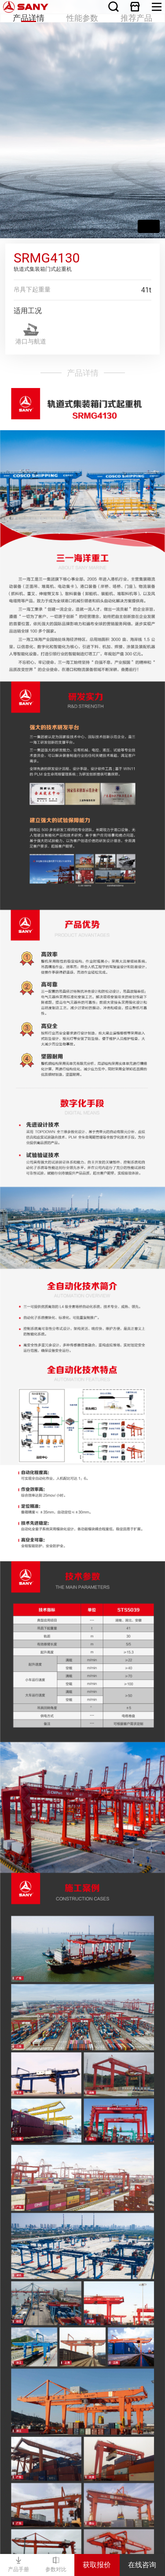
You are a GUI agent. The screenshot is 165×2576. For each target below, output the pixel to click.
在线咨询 (142, 2565)
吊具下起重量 (32, 289)
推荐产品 (137, 11)
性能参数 (82, 11)
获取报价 (97, 2565)
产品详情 (28, 11)
